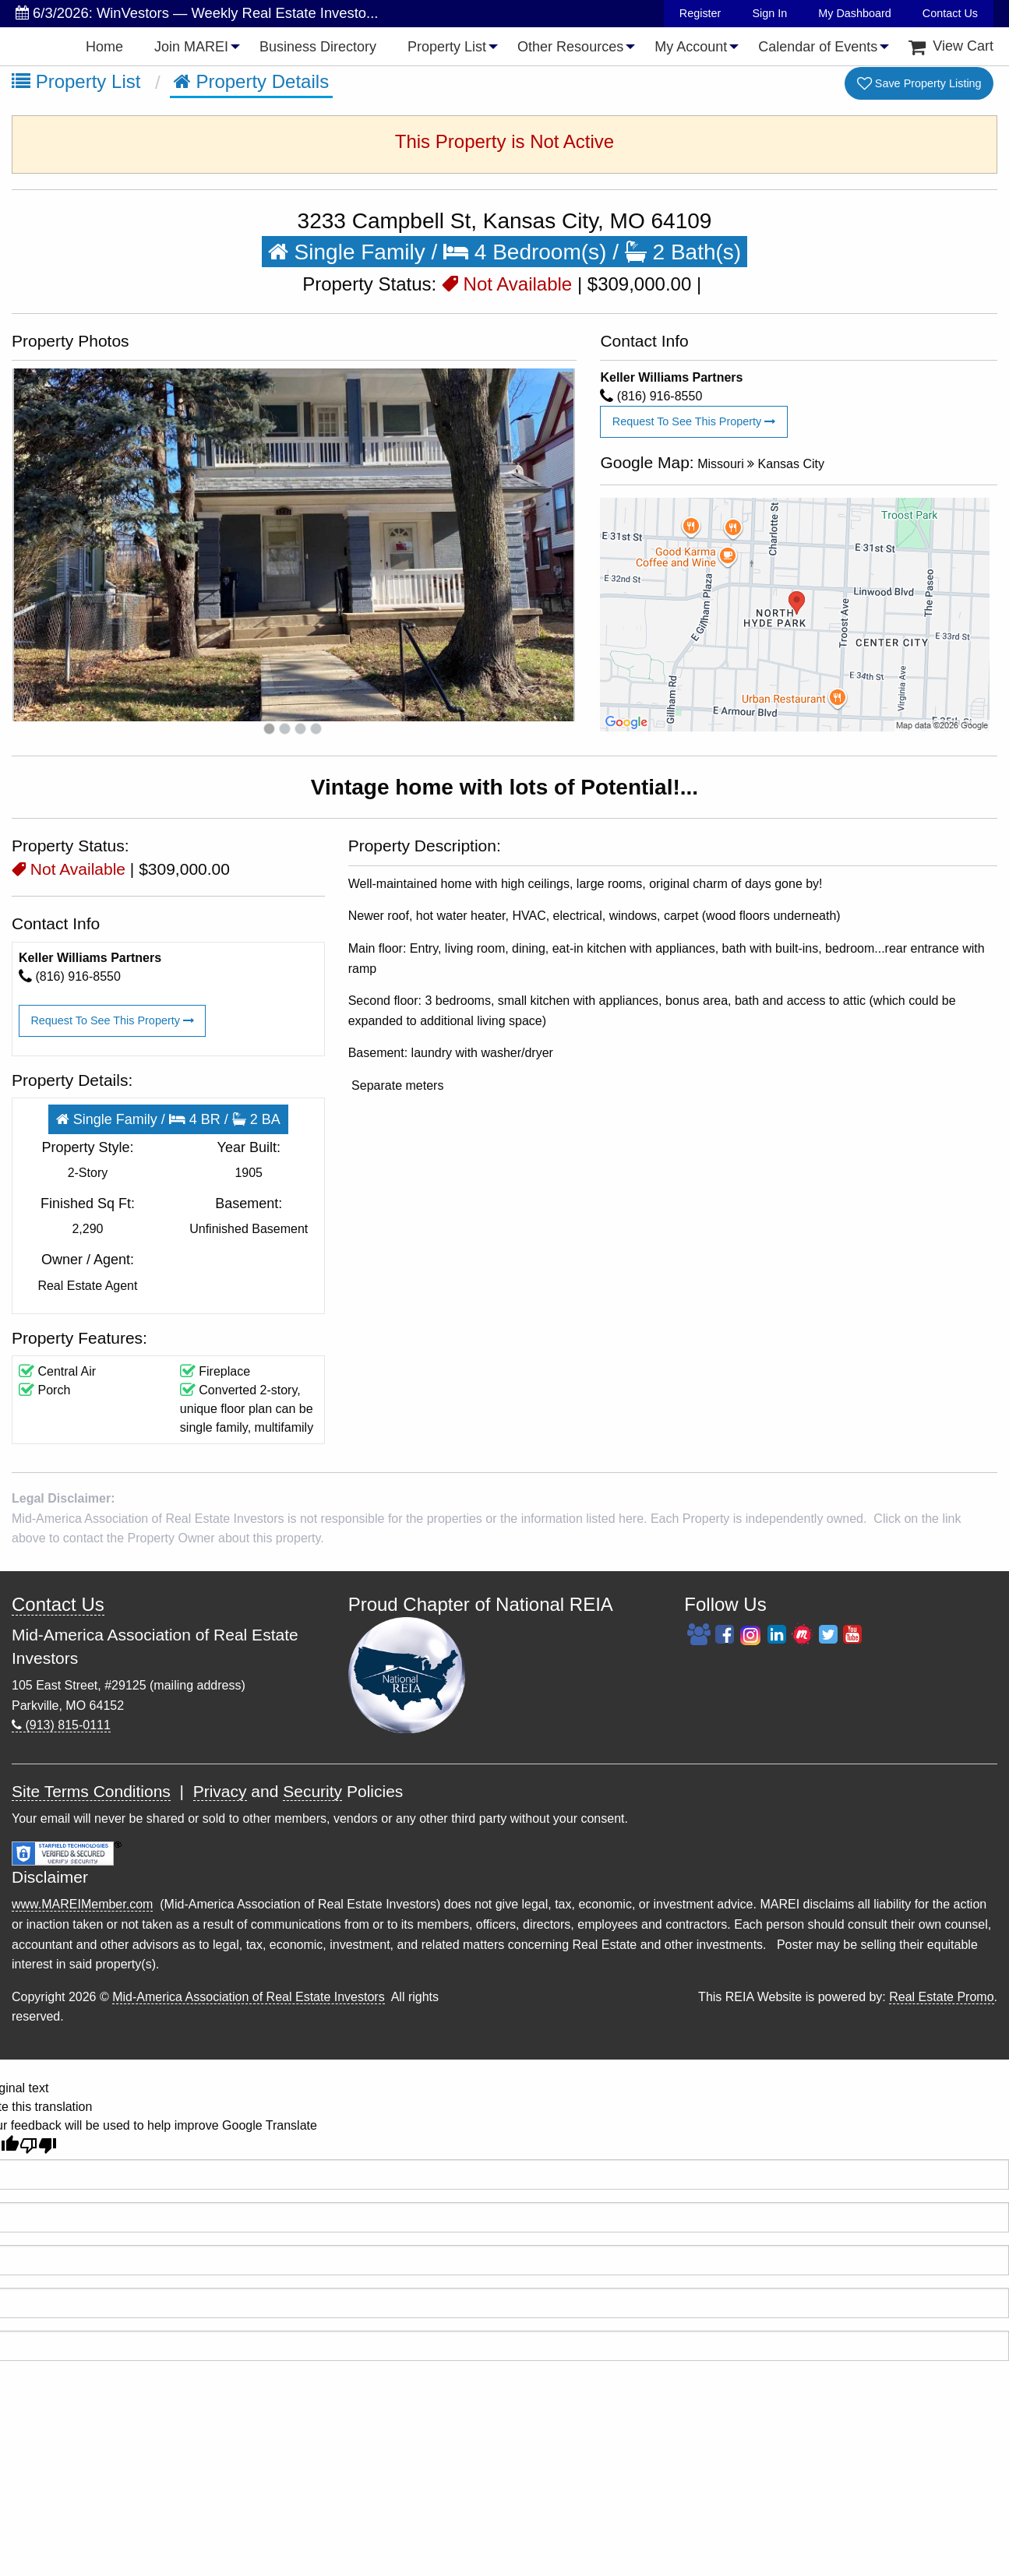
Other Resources (570, 47)
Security (312, 1791)
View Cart (950, 46)
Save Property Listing (919, 83)
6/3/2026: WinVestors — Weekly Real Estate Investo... (197, 13)
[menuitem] (104, 46)
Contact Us (950, 13)
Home (104, 47)
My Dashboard (854, 13)
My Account (690, 47)
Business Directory (317, 47)
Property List (446, 47)
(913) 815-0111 (61, 1725)
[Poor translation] (38, 2145)
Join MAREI (191, 47)
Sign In (769, 13)
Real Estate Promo (941, 1996)
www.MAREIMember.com (82, 1904)
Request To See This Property (693, 421)
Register (700, 13)
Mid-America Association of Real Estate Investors (248, 1996)
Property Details (251, 81)
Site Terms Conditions (91, 1791)
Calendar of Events (817, 47)
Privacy (220, 1791)
